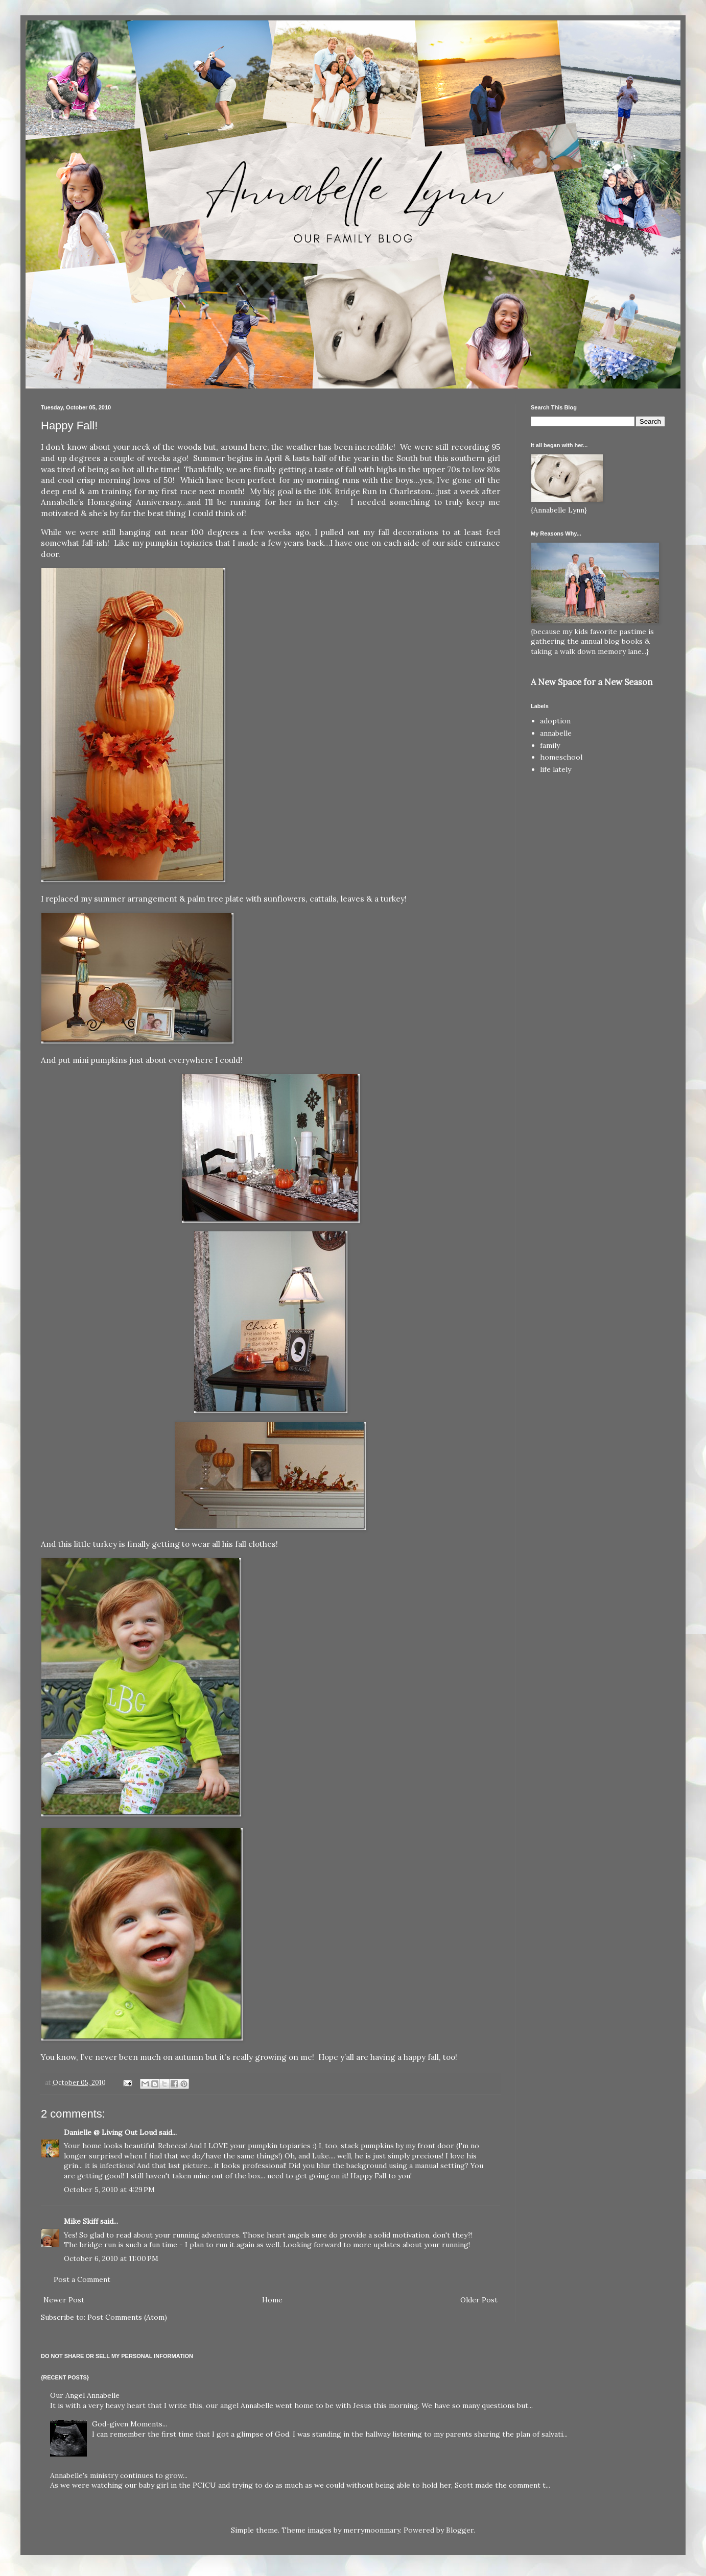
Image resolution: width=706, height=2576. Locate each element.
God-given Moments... (129, 2423)
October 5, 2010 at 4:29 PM (109, 2189)
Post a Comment (82, 2279)
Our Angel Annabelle (85, 2395)
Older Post (479, 2299)
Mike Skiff (81, 2221)
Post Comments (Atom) (127, 2317)
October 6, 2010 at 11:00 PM (111, 2258)
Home (272, 2299)
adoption (555, 720)
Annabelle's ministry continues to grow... (118, 2475)
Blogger (460, 2530)
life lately (555, 769)
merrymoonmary (371, 2530)
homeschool (561, 757)
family (550, 745)
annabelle (556, 733)
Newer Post (63, 2299)
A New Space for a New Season (591, 682)
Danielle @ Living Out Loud (110, 2132)
